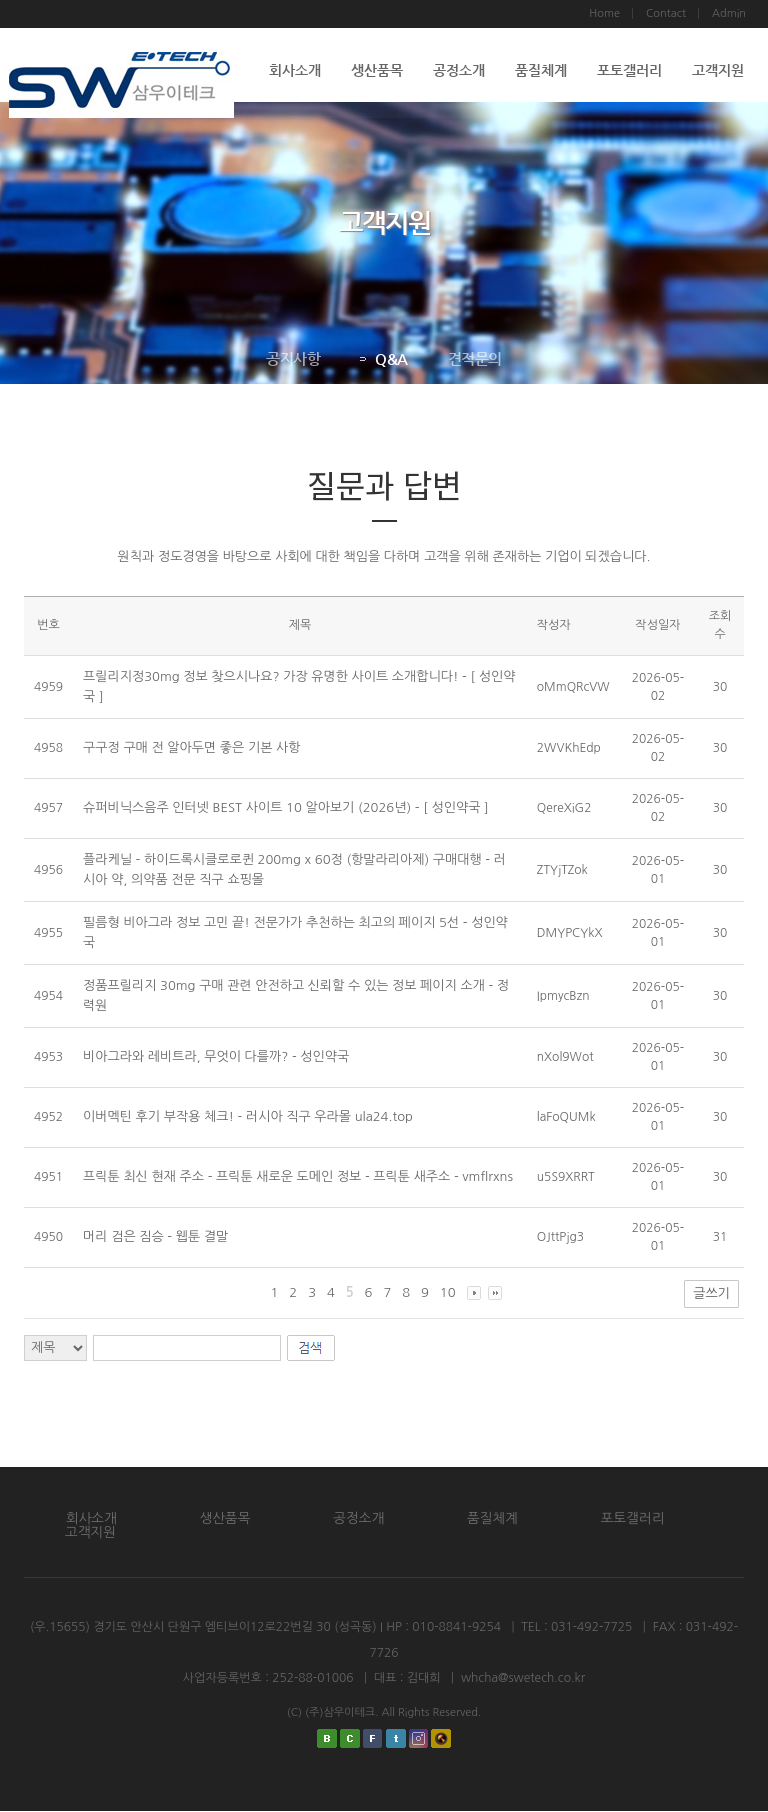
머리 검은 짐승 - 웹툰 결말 (155, 1236)
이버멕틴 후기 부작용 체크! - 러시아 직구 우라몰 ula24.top (248, 1116)
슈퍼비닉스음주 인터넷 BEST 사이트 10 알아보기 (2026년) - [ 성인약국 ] (286, 807)
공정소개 (459, 70)
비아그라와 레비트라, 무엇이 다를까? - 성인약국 (216, 1056)
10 (448, 1292)
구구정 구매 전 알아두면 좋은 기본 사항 (191, 747)
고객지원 (718, 70)
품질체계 (541, 70)
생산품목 (377, 70)
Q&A (384, 358)
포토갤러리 (629, 70)
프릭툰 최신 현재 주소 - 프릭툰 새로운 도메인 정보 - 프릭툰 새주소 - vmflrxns (298, 1176)
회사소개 (295, 70)
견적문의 (474, 358)
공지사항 (293, 358)
